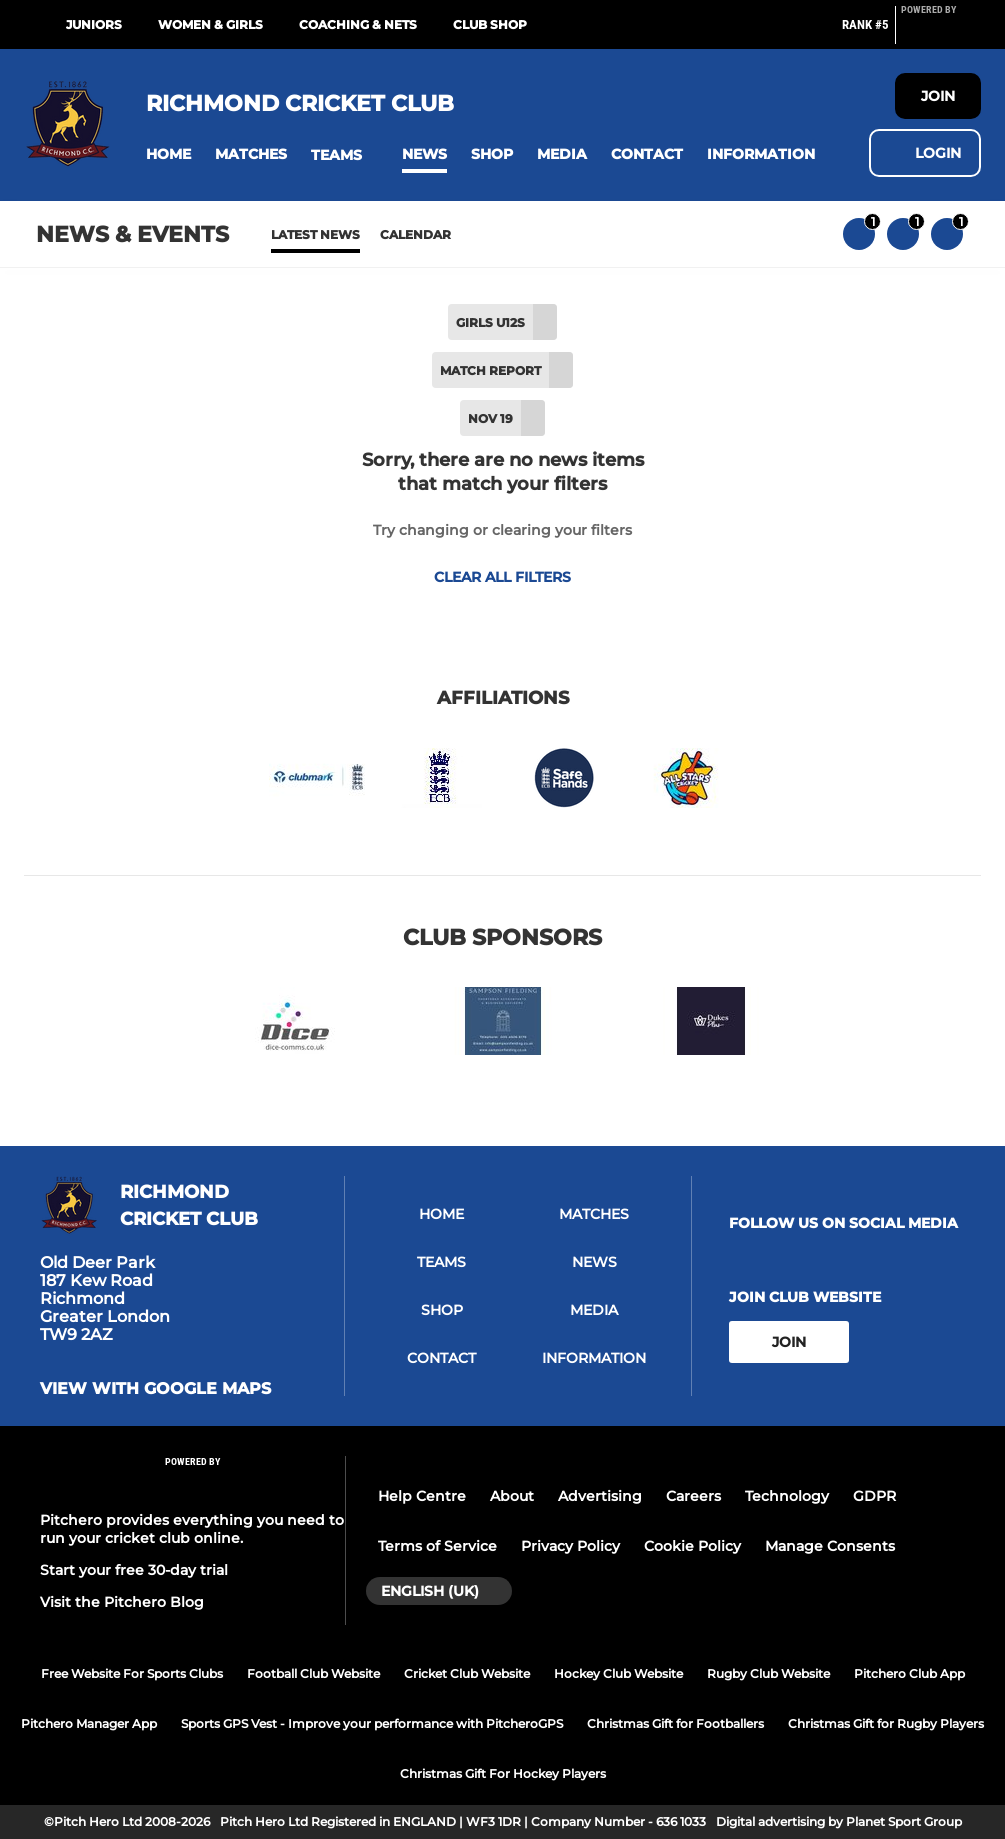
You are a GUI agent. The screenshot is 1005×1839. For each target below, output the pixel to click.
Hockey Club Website (618, 1673)
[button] (168, 154)
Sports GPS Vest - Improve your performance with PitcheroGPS (372, 1723)
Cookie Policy (692, 1546)
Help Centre (422, 1496)
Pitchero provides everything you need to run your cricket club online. (192, 1529)
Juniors (94, 24)
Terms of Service (437, 1546)
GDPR (874, 1496)
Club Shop (490, 24)
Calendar (415, 234)
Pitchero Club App (909, 1673)
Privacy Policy (570, 1546)
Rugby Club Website (768, 1673)
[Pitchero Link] (941, 33)
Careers (693, 1496)
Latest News (315, 234)
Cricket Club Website (467, 1673)
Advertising (600, 1496)
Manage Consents (830, 1546)
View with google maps (155, 1389)
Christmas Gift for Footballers (675, 1723)
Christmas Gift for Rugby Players (886, 1723)
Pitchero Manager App (89, 1723)
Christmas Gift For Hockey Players (503, 1773)
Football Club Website (313, 1673)
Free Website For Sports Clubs (132, 1673)
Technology (787, 1496)
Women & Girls (210, 24)
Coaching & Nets (358, 24)
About (512, 1496)
